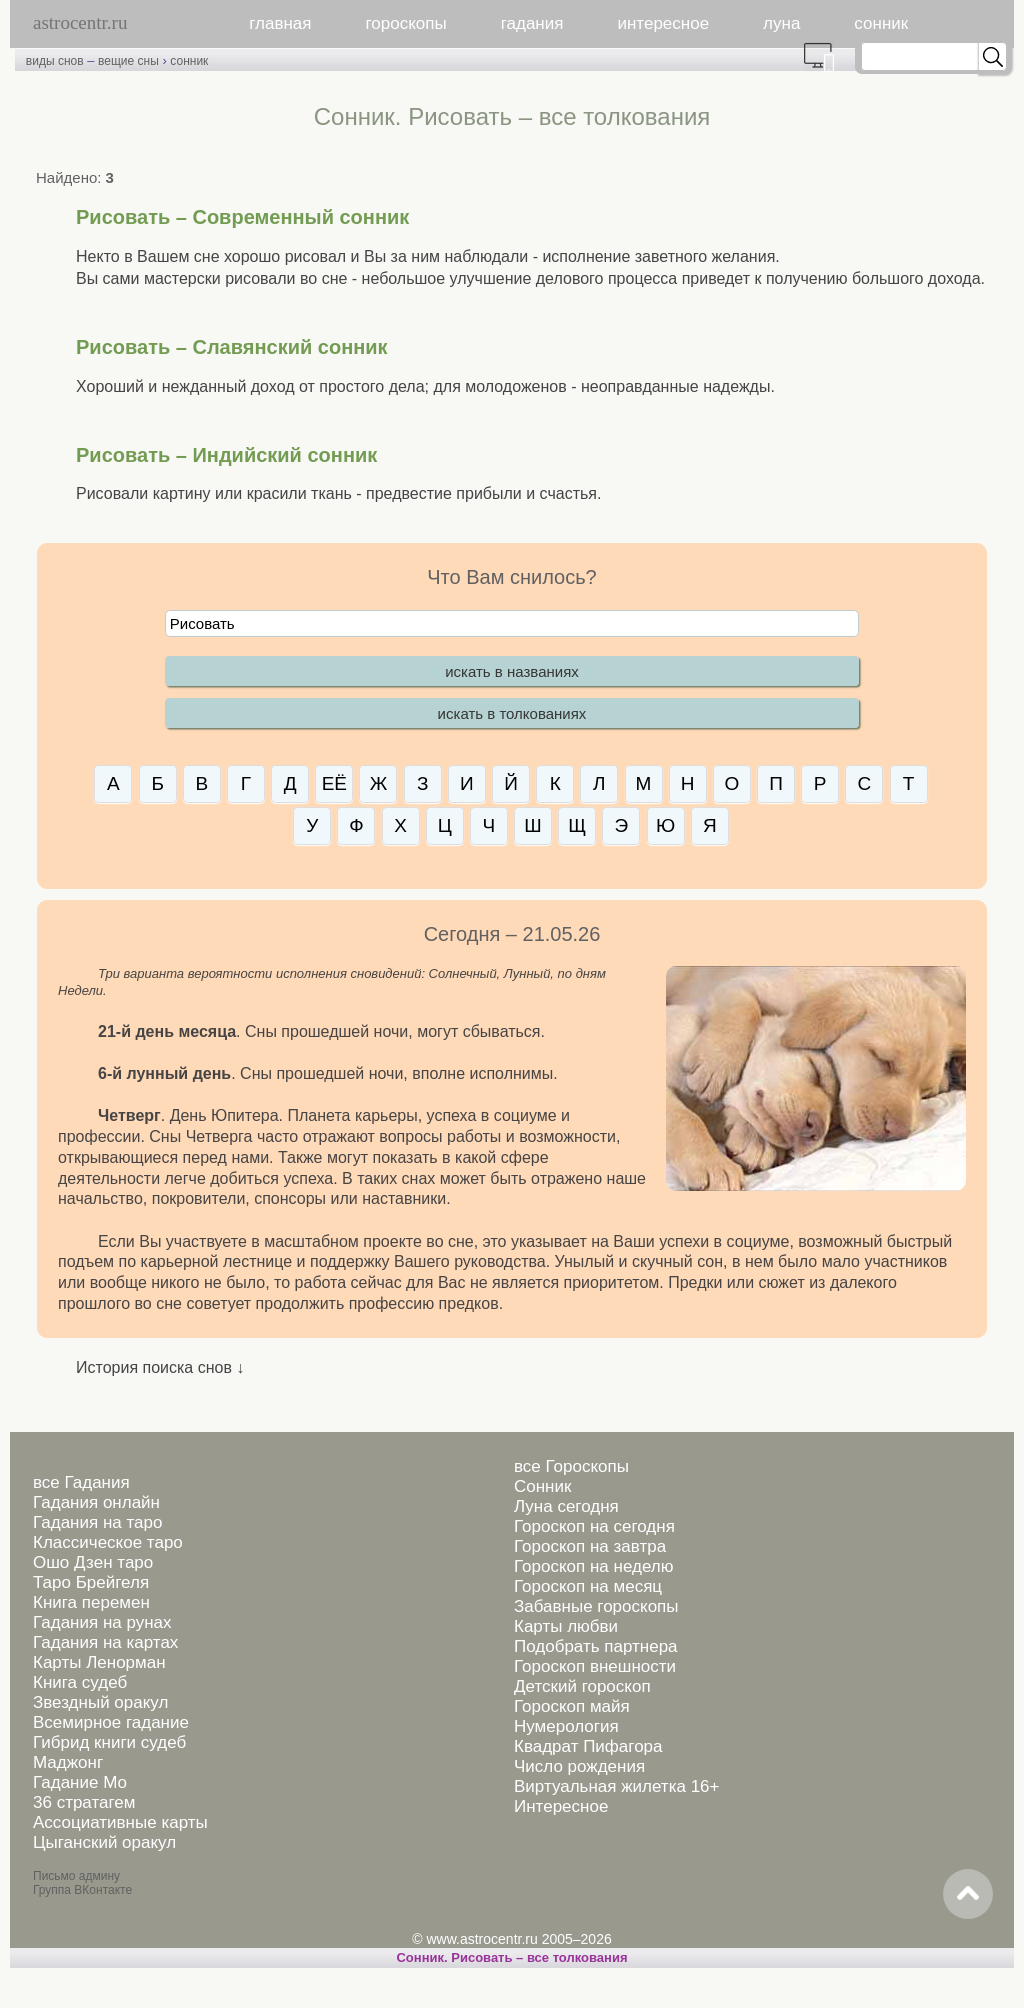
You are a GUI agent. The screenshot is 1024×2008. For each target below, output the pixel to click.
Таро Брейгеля (91, 1582)
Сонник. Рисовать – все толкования (511, 1957)
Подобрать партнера (596, 1646)
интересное (663, 23)
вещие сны (128, 61)
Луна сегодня (566, 1506)
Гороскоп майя (572, 1706)
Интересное (561, 1806)
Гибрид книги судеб (109, 1742)
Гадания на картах (105, 1642)
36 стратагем (84, 1802)
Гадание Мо (80, 1782)
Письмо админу (76, 1876)
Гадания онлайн (96, 1502)
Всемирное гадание (111, 1722)
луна (781, 23)
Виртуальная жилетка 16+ (617, 1786)
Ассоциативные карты (120, 1822)
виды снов (55, 61)
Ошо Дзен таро (93, 1562)
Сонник (542, 1486)
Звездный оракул (100, 1702)
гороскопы (406, 23)
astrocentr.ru (80, 22)
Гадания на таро (97, 1522)
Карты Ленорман (99, 1662)
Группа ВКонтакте (82, 1890)
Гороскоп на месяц (588, 1586)
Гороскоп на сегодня (594, 1526)
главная (280, 23)
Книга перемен (91, 1602)
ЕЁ (334, 783)
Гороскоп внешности (595, 1666)
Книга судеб (80, 1682)
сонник (881, 23)
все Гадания (81, 1482)
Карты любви (566, 1626)
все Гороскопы (571, 1466)
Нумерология (566, 1726)
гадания (532, 23)
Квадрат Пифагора (588, 1746)
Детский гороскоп (582, 1686)
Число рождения (579, 1766)
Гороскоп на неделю (593, 1566)
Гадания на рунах (102, 1622)
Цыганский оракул (104, 1842)
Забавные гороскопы (596, 1606)
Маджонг (68, 1762)
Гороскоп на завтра (590, 1546)
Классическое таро (108, 1542)
